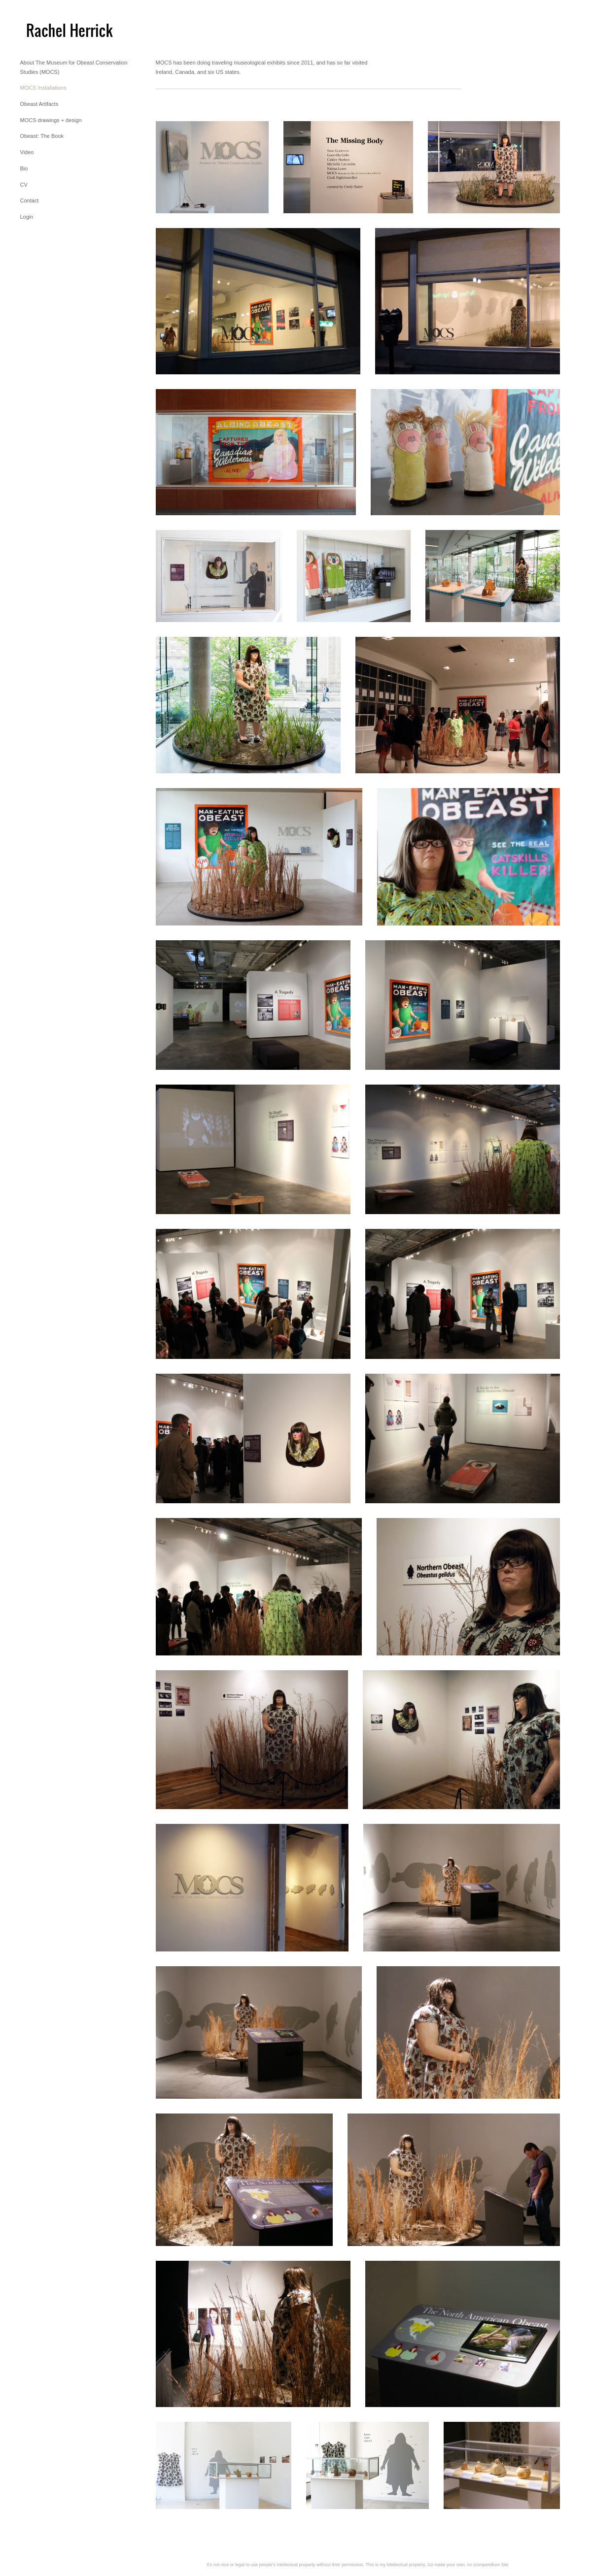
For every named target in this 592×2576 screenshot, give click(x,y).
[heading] (45, 29)
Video (27, 152)
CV (24, 185)
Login (27, 217)
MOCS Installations (43, 88)
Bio (24, 168)
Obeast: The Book (42, 136)
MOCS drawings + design (51, 120)
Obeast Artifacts (39, 104)
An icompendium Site (488, 2564)
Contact (29, 200)
